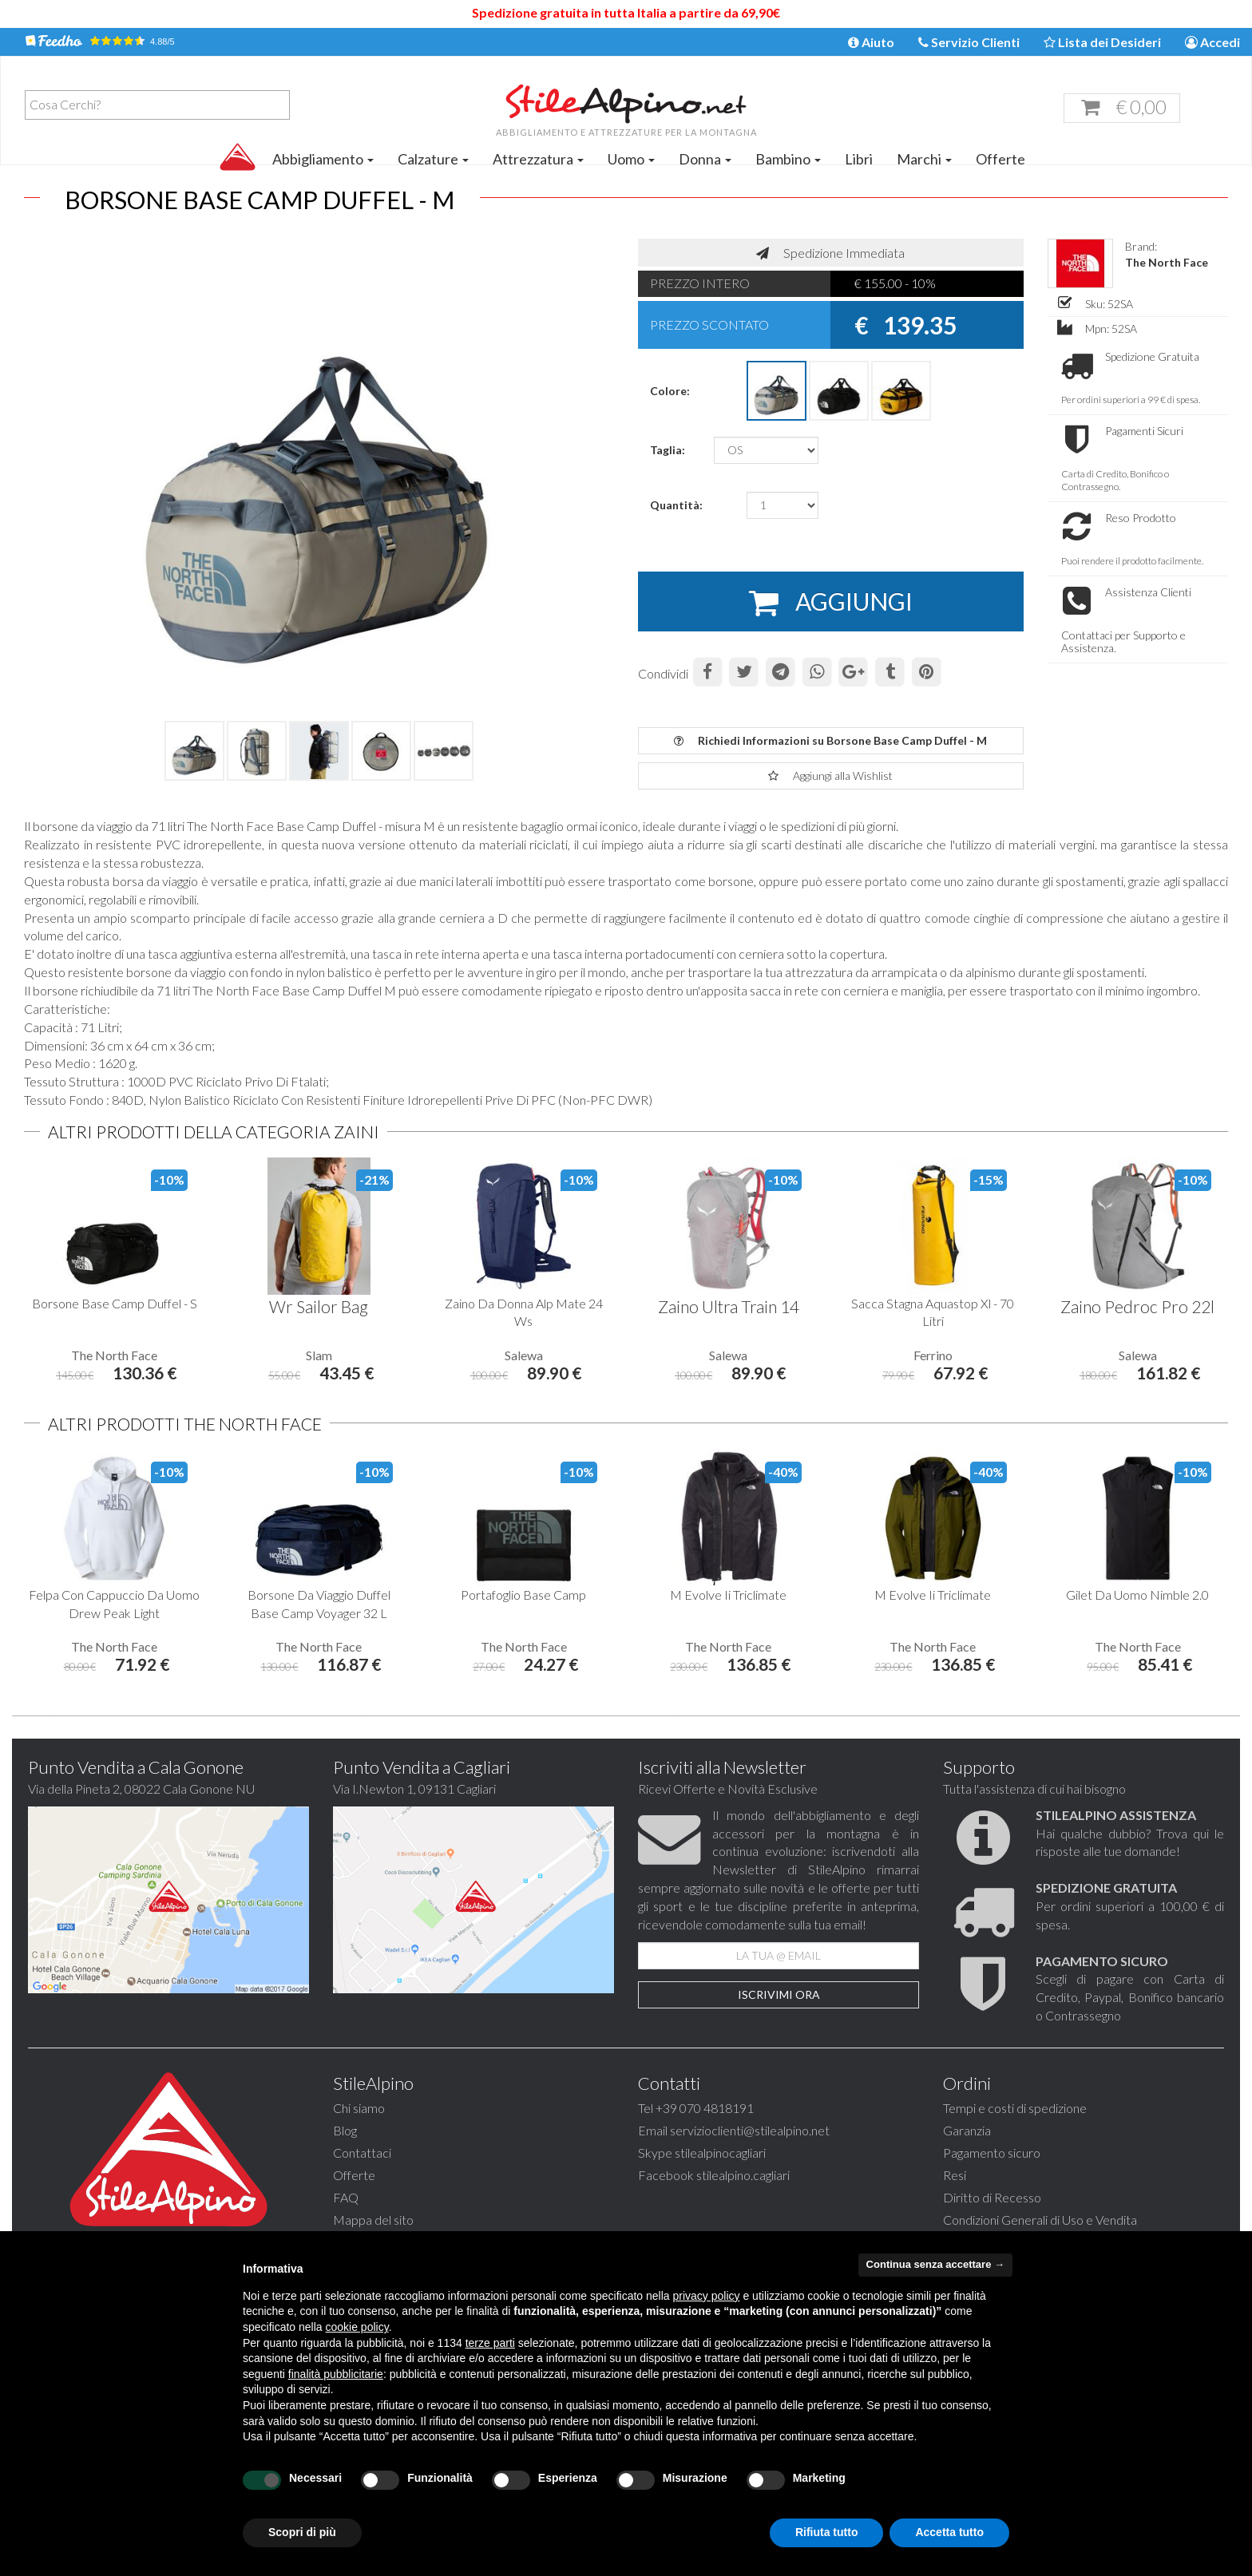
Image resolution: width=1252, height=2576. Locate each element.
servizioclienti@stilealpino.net (750, 2130)
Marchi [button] (924, 159)
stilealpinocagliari (720, 2152)
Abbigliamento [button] (323, 159)
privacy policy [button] (706, 2295)
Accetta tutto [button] (949, 2532)
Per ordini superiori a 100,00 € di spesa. (1130, 1906)
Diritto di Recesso (992, 2197)
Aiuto (871, 41)
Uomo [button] (631, 159)
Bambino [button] (788, 159)
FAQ (346, 2197)
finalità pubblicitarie (335, 2374)
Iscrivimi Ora (779, 1994)
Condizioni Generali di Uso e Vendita (1040, 2219)
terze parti (490, 2343)
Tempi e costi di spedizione (1015, 2107)
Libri (859, 159)
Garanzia (967, 2130)
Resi (954, 2174)
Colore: (670, 391)
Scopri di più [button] (302, 2532)
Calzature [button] (433, 159)
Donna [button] (705, 159)
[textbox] (161, 104)
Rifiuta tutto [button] (826, 2532)
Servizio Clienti (969, 41)
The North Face (1166, 262)
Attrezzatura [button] (538, 159)
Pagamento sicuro (991, 2152)
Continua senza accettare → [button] (935, 2264)
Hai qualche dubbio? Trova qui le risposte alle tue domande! (1130, 1833)
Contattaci (362, 2152)
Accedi (1212, 41)
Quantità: (676, 505)
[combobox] (157, 105)
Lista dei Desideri (1102, 41)
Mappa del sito (373, 2219)
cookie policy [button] (357, 2327)
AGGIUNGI (831, 603)
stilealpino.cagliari (743, 2174)
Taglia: (667, 450)
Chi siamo (359, 2107)
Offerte (1000, 159)
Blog (345, 2130)
